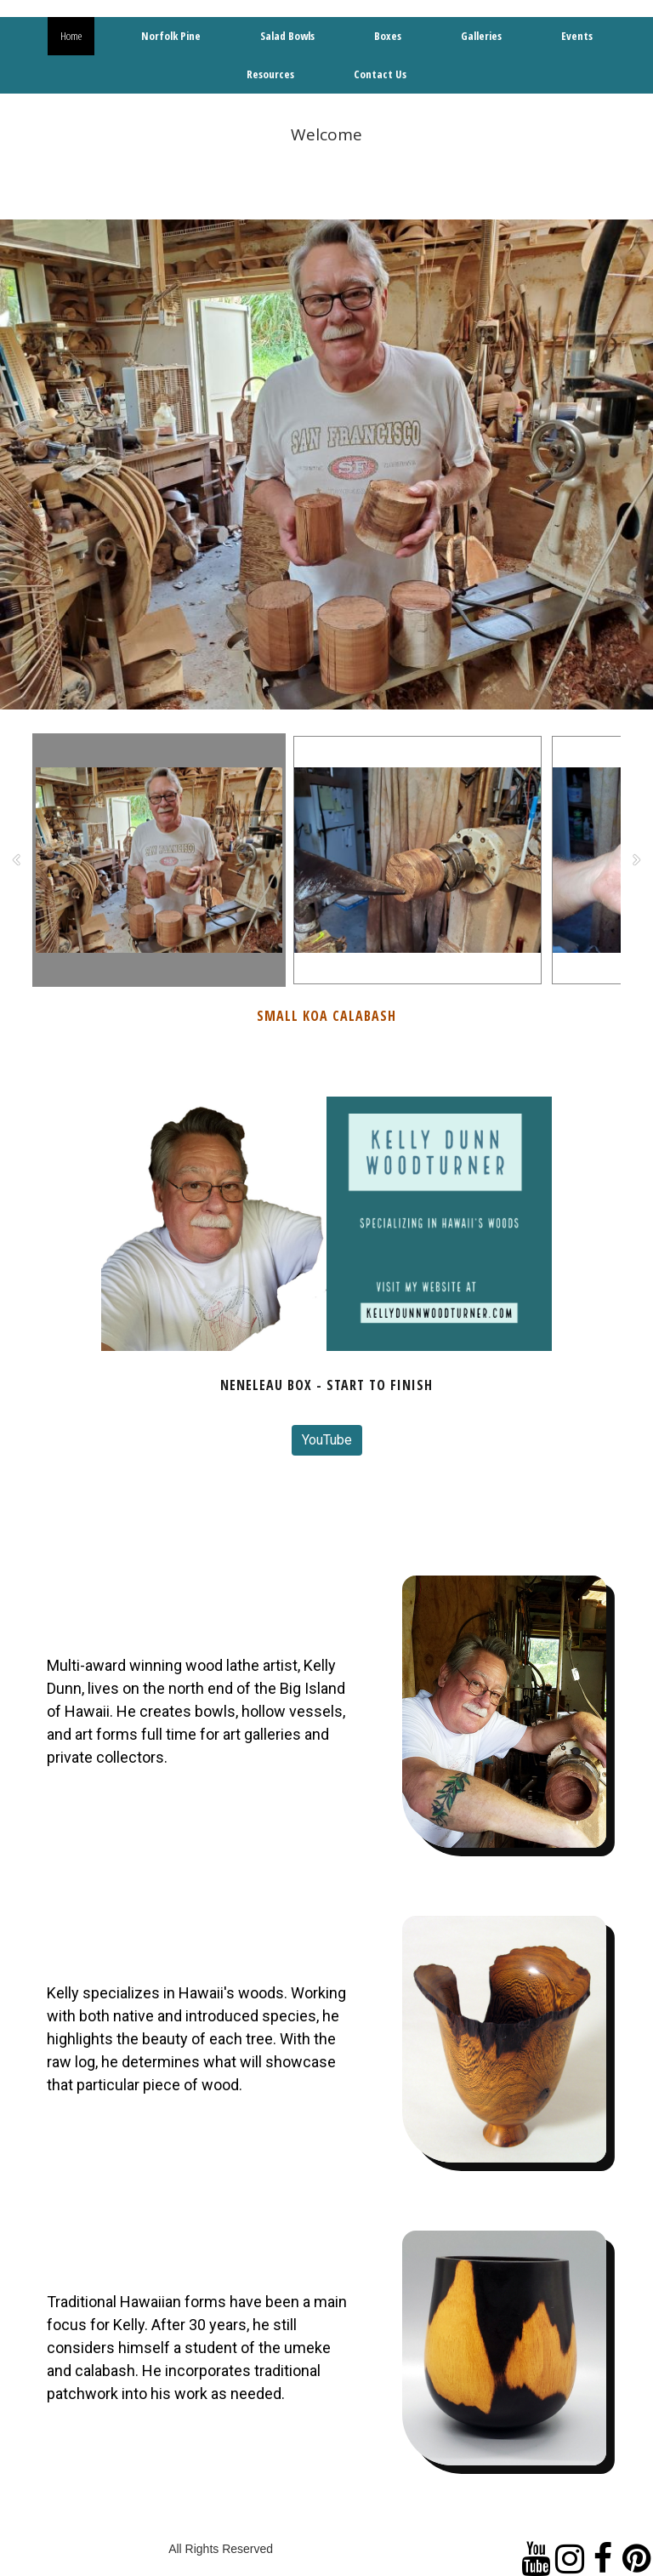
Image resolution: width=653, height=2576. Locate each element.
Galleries (481, 35)
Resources (270, 74)
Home (71, 35)
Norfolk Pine (171, 35)
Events (577, 35)
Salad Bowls (287, 35)
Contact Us (380, 74)
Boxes (387, 35)
